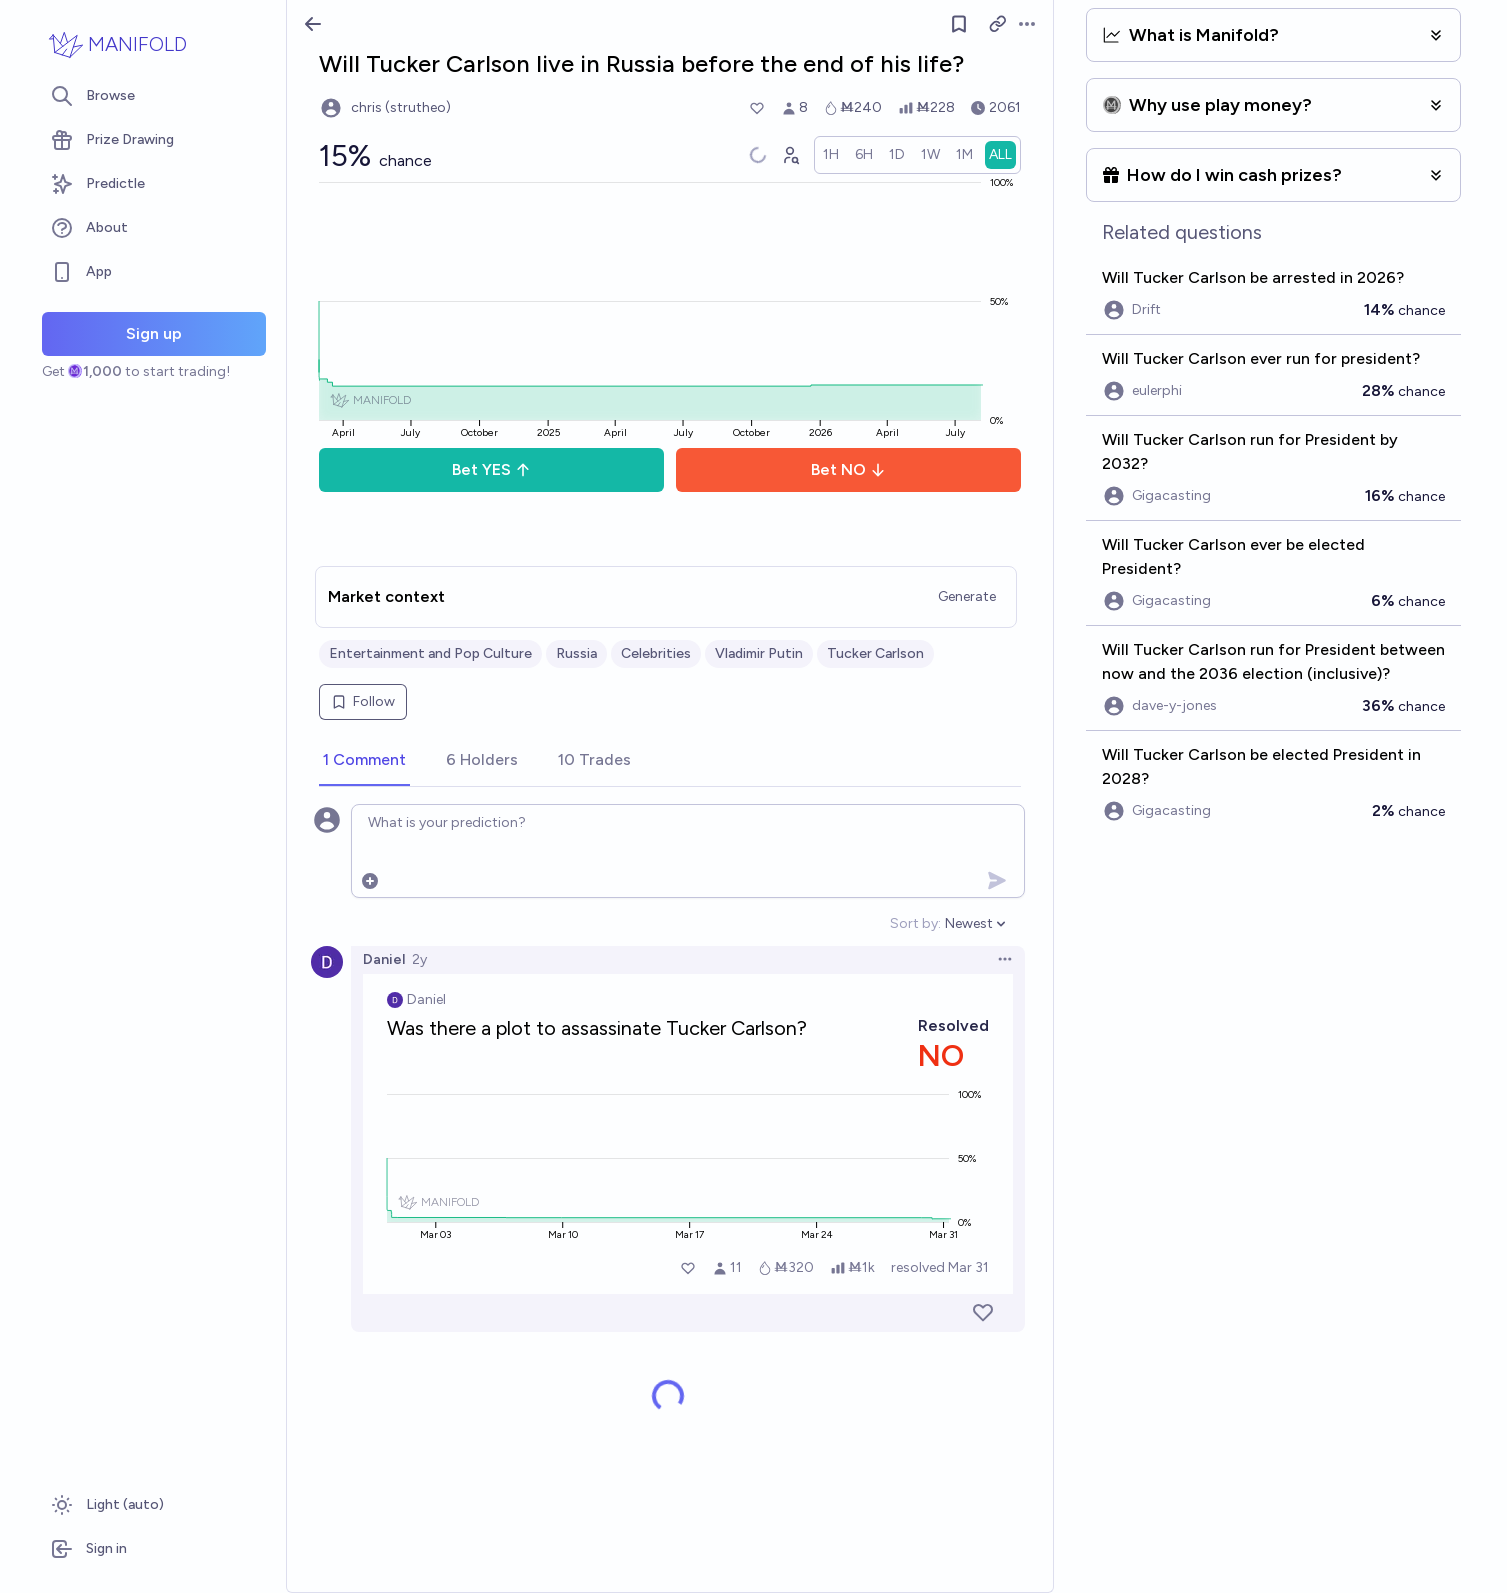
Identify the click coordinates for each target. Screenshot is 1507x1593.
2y (419, 959)
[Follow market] (959, 24)
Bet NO (848, 469)
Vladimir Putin (759, 653)
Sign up (154, 333)
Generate (967, 596)
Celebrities (656, 653)
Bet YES (491, 469)
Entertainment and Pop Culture (430, 653)
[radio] (831, 155)
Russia (576, 653)
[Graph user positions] (790, 155)
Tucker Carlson (875, 653)
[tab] (364, 761)
